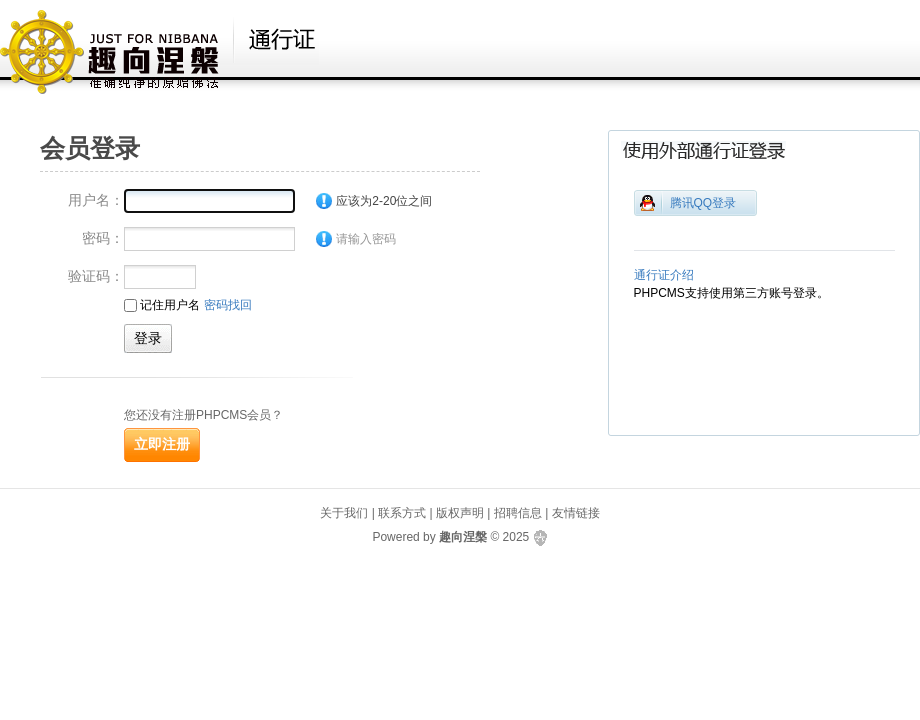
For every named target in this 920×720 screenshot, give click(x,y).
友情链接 (576, 513)
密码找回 (228, 305)
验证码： (96, 276)
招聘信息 (518, 513)
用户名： (96, 200)
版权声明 (460, 513)
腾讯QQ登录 (703, 203)
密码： (103, 238)
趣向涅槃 (463, 537)
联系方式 (402, 513)
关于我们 (344, 513)
